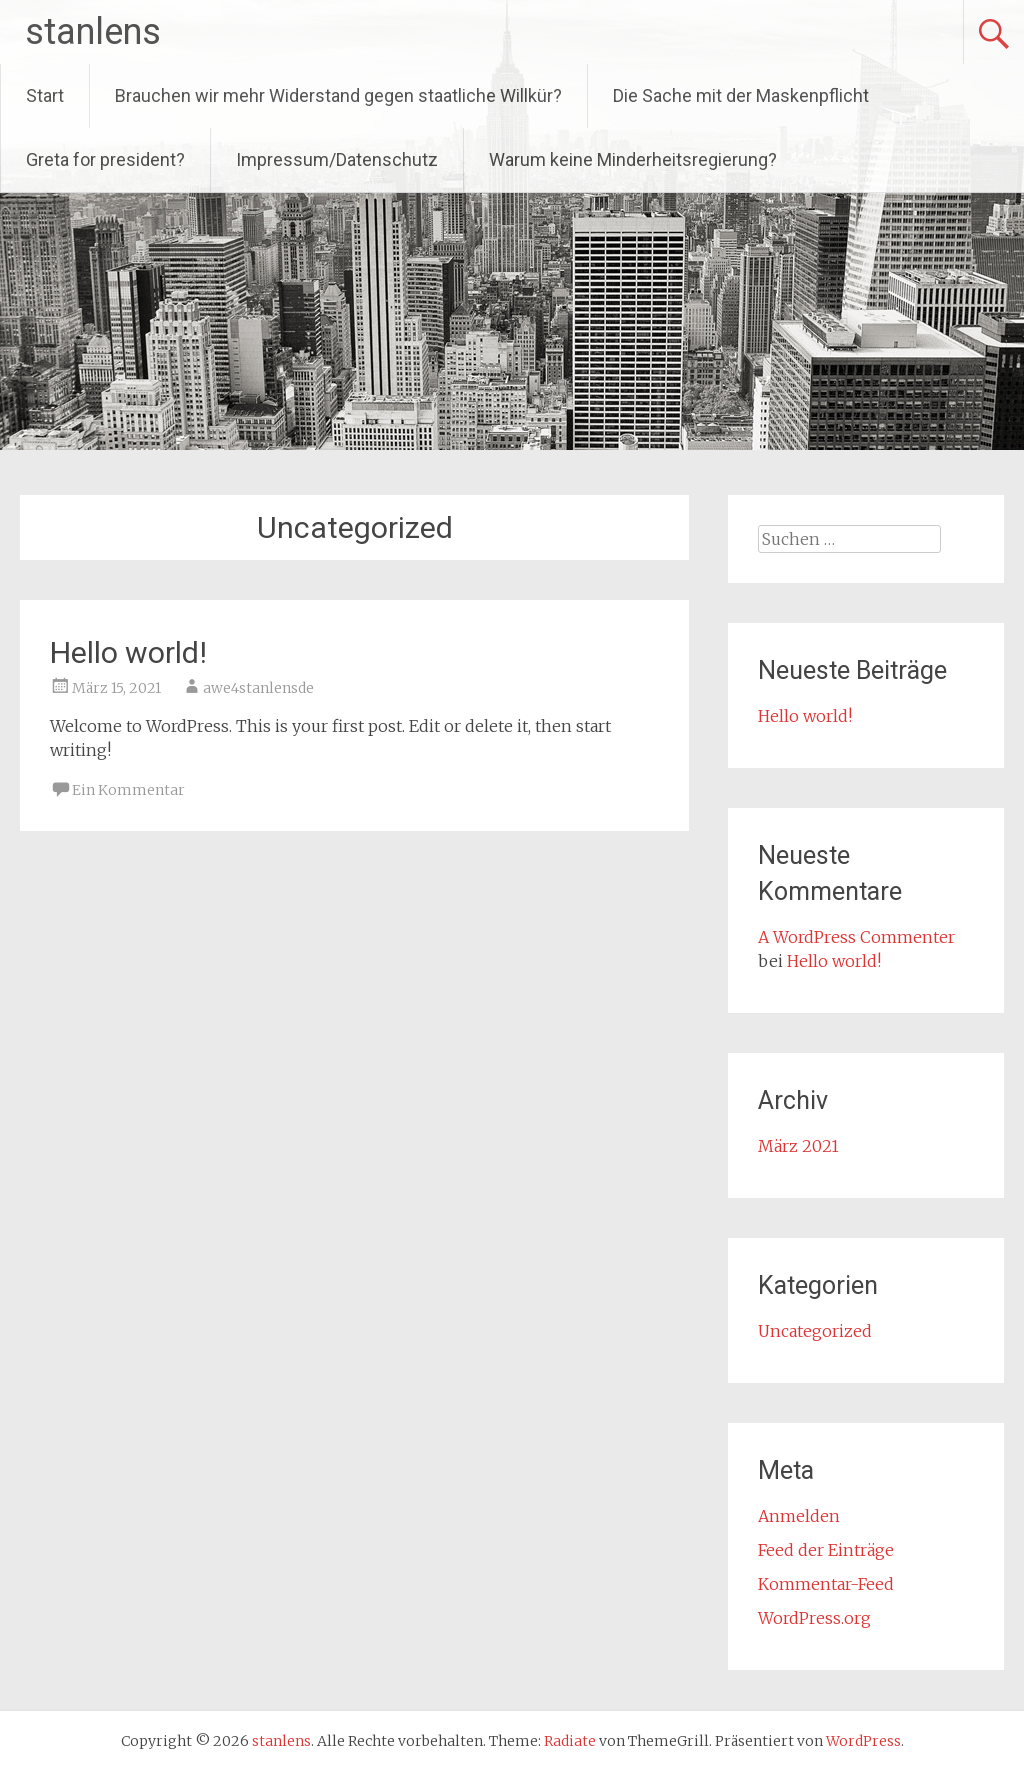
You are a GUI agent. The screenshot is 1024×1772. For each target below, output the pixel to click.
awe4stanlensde (258, 688)
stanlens (93, 32)
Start (45, 95)
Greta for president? (105, 159)
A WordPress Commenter (856, 937)
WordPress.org (814, 1618)
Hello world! (128, 652)
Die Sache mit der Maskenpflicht (741, 95)
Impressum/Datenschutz (337, 159)
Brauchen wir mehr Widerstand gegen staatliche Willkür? (338, 95)
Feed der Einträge (826, 1550)
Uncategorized (815, 1331)
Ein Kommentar (128, 790)
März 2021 (798, 1146)
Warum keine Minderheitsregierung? (633, 159)
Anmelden (799, 1516)
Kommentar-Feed (826, 1584)
